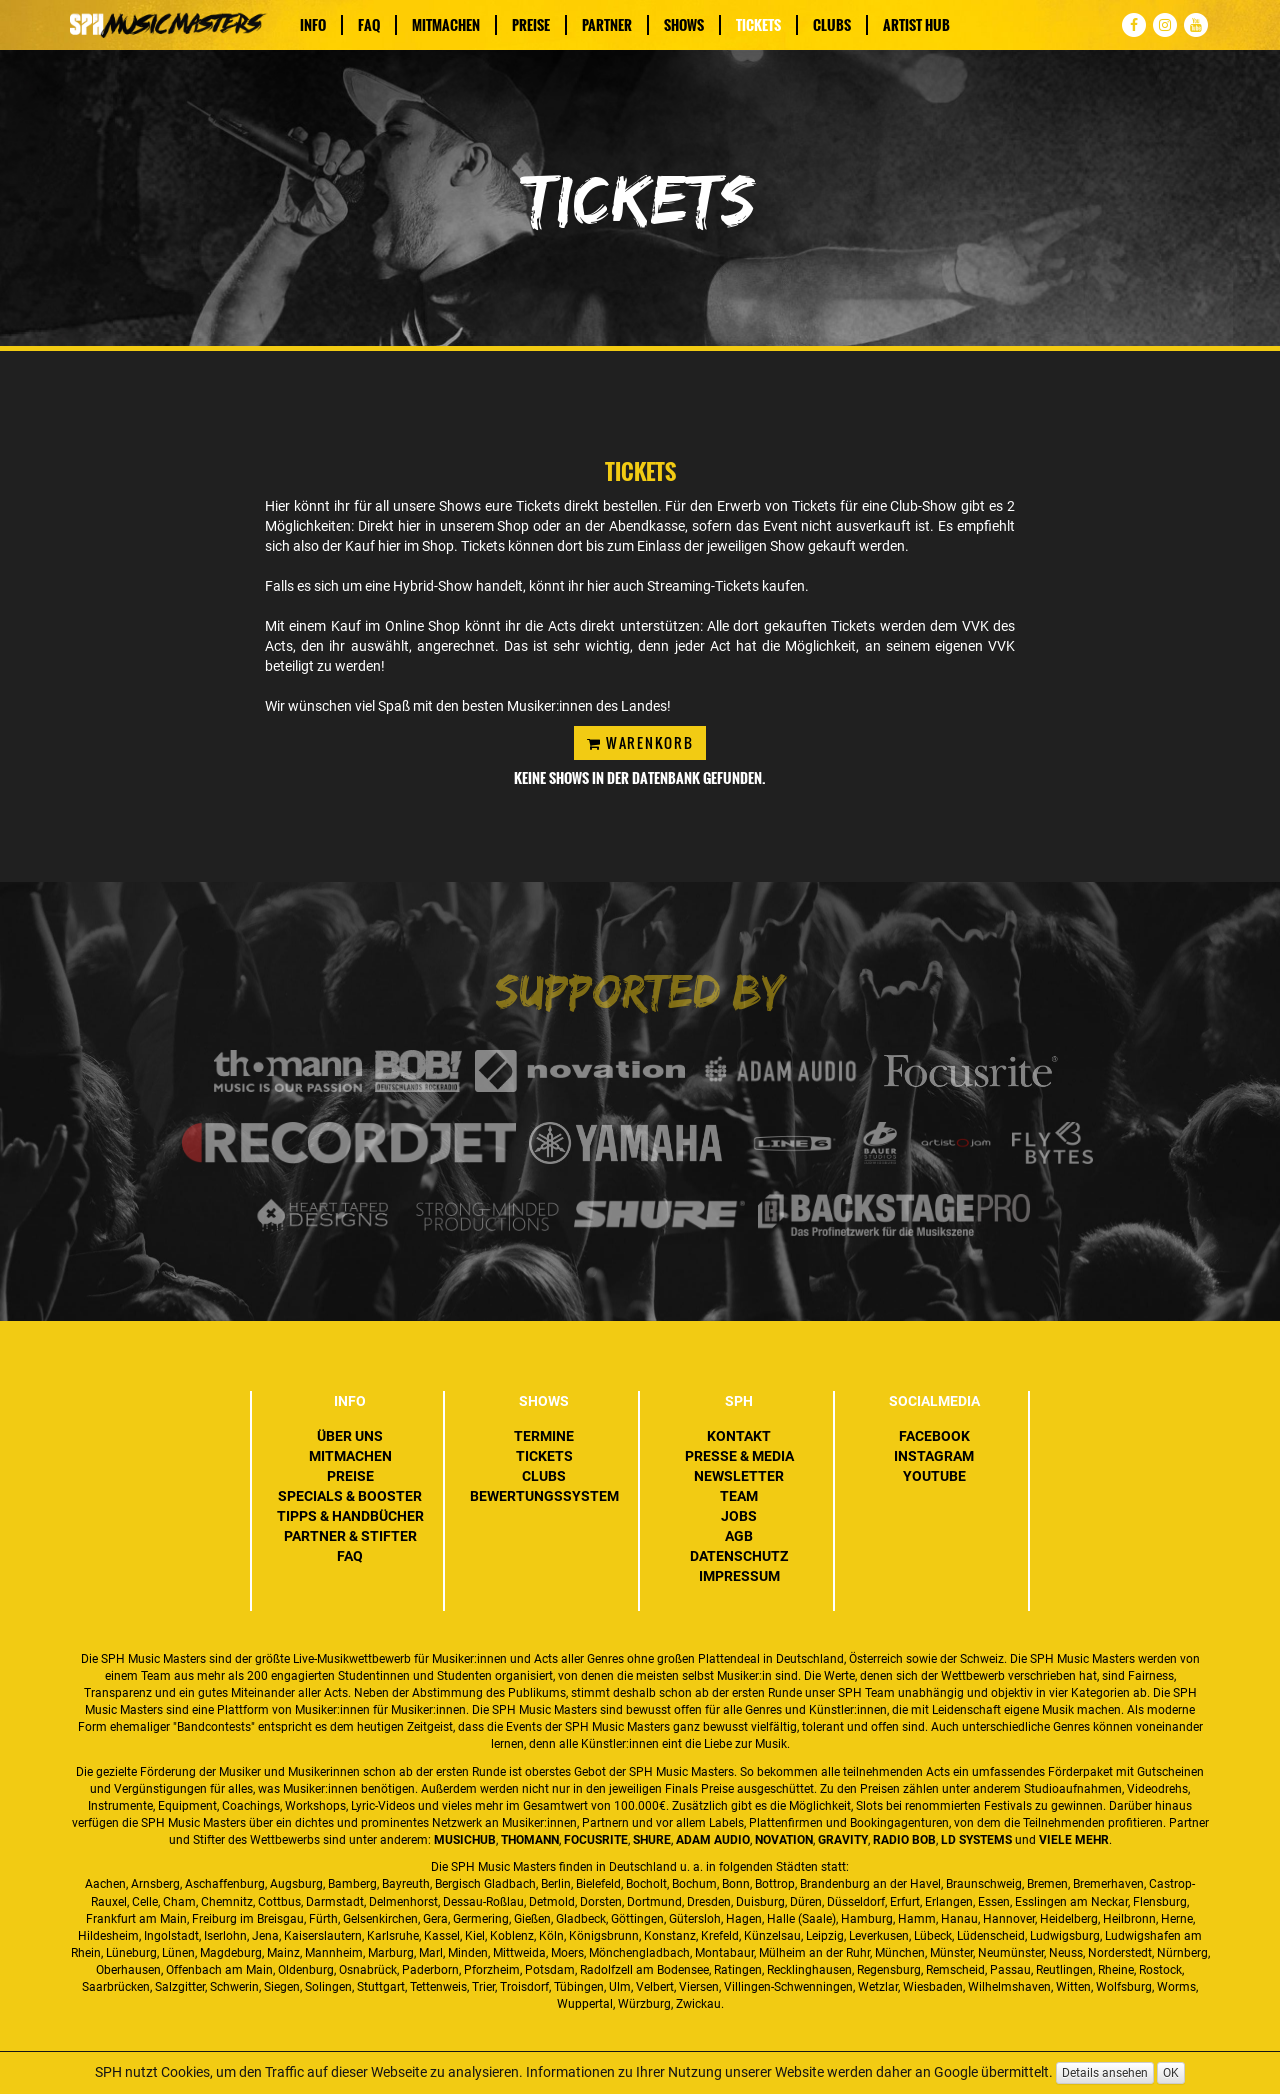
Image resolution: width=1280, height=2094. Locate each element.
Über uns (350, 1436)
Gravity (843, 1840)
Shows (684, 25)
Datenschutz (739, 1556)
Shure (652, 1840)
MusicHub (465, 1840)
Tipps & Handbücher (350, 1516)
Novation (784, 1840)
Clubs (832, 25)
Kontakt (739, 1436)
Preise (531, 25)
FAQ (369, 25)
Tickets (758, 25)
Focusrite (596, 1840)
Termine (544, 1436)
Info (313, 25)
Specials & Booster (350, 1496)
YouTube (934, 1476)
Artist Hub (916, 25)
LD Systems (976, 1840)
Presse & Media (739, 1456)
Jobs (739, 1516)
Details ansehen (1105, 2073)
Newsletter (739, 1476)
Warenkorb (640, 742)
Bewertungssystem (544, 1496)
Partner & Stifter (350, 1536)
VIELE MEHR (1074, 1840)
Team (739, 1496)
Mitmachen (446, 25)
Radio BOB (904, 1840)
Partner (607, 25)
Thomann (530, 1840)
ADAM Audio (713, 1840)
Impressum (739, 1576)
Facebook (934, 1436)
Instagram (934, 1456)
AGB (739, 1536)
